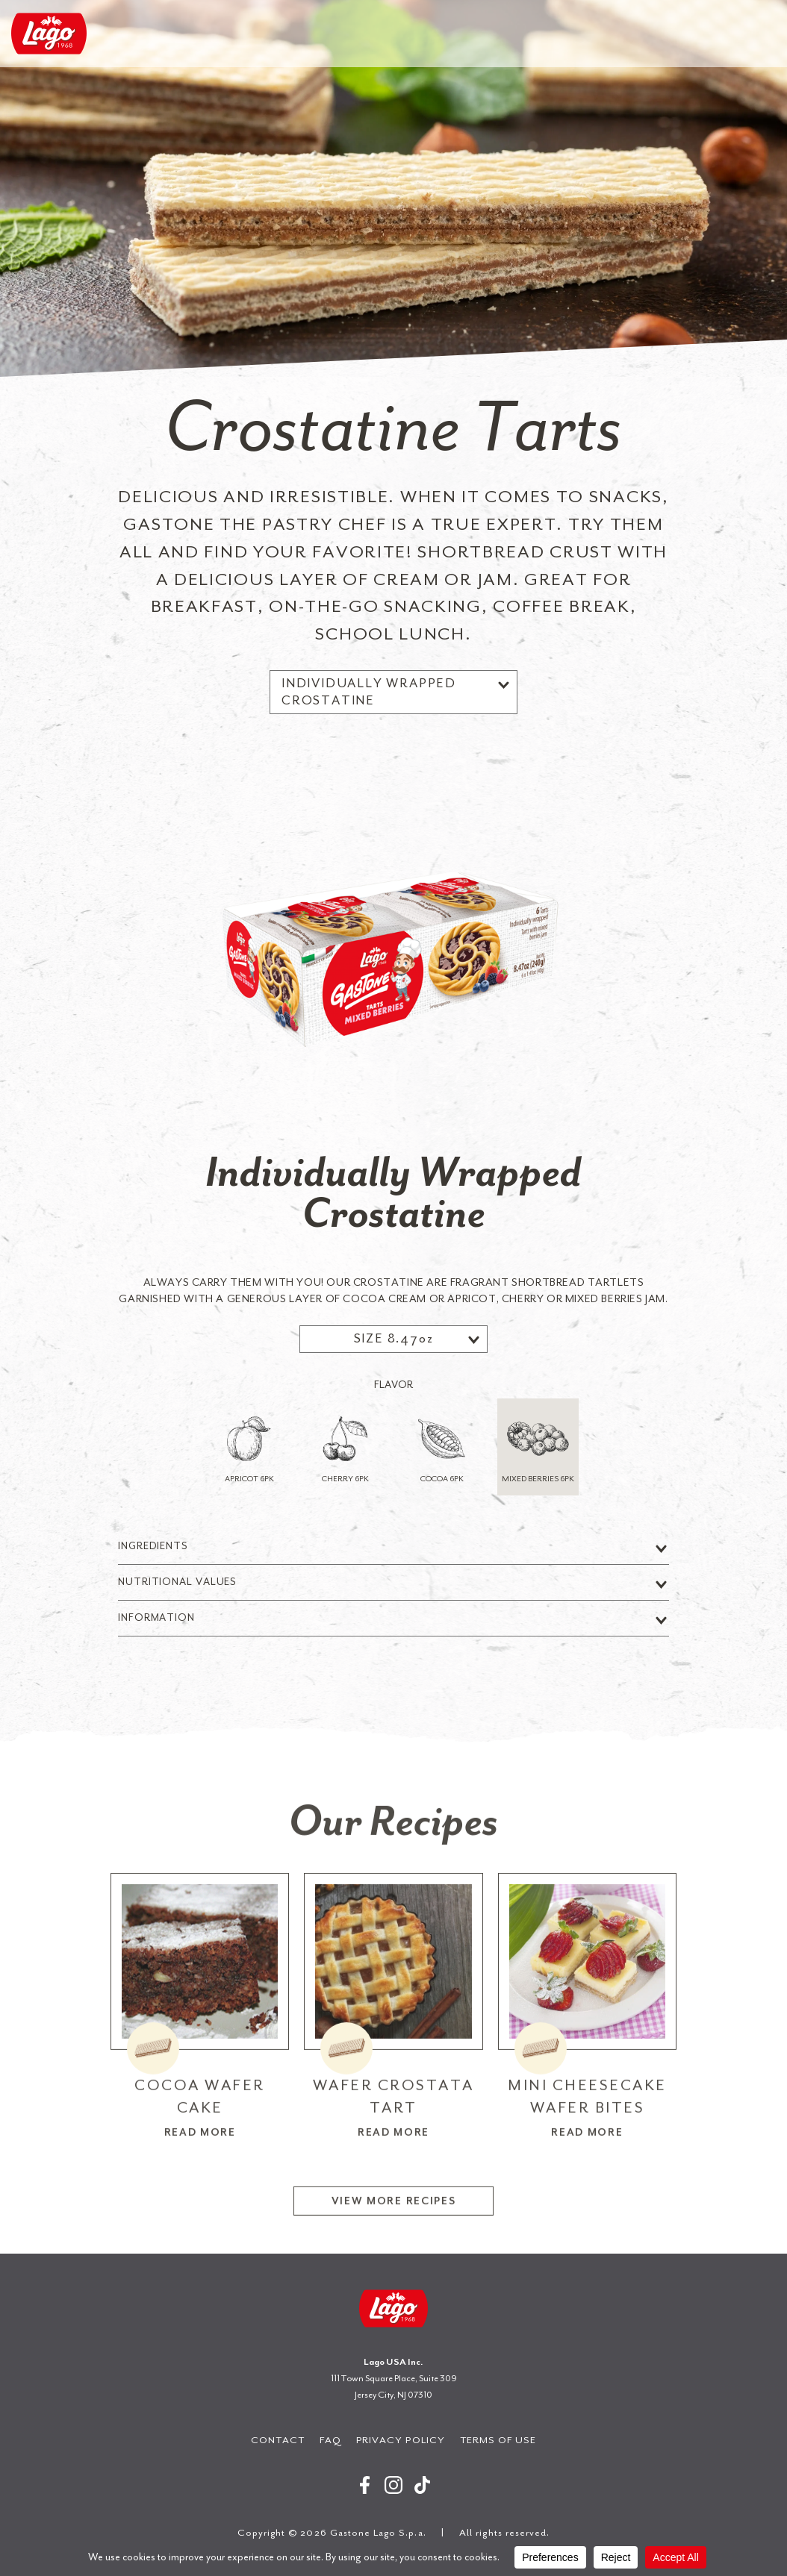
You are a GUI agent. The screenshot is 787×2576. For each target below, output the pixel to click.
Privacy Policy (400, 2439)
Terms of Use (498, 2439)
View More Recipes (394, 2266)
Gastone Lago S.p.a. (49, 33)
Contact (278, 2439)
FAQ (330, 2439)
